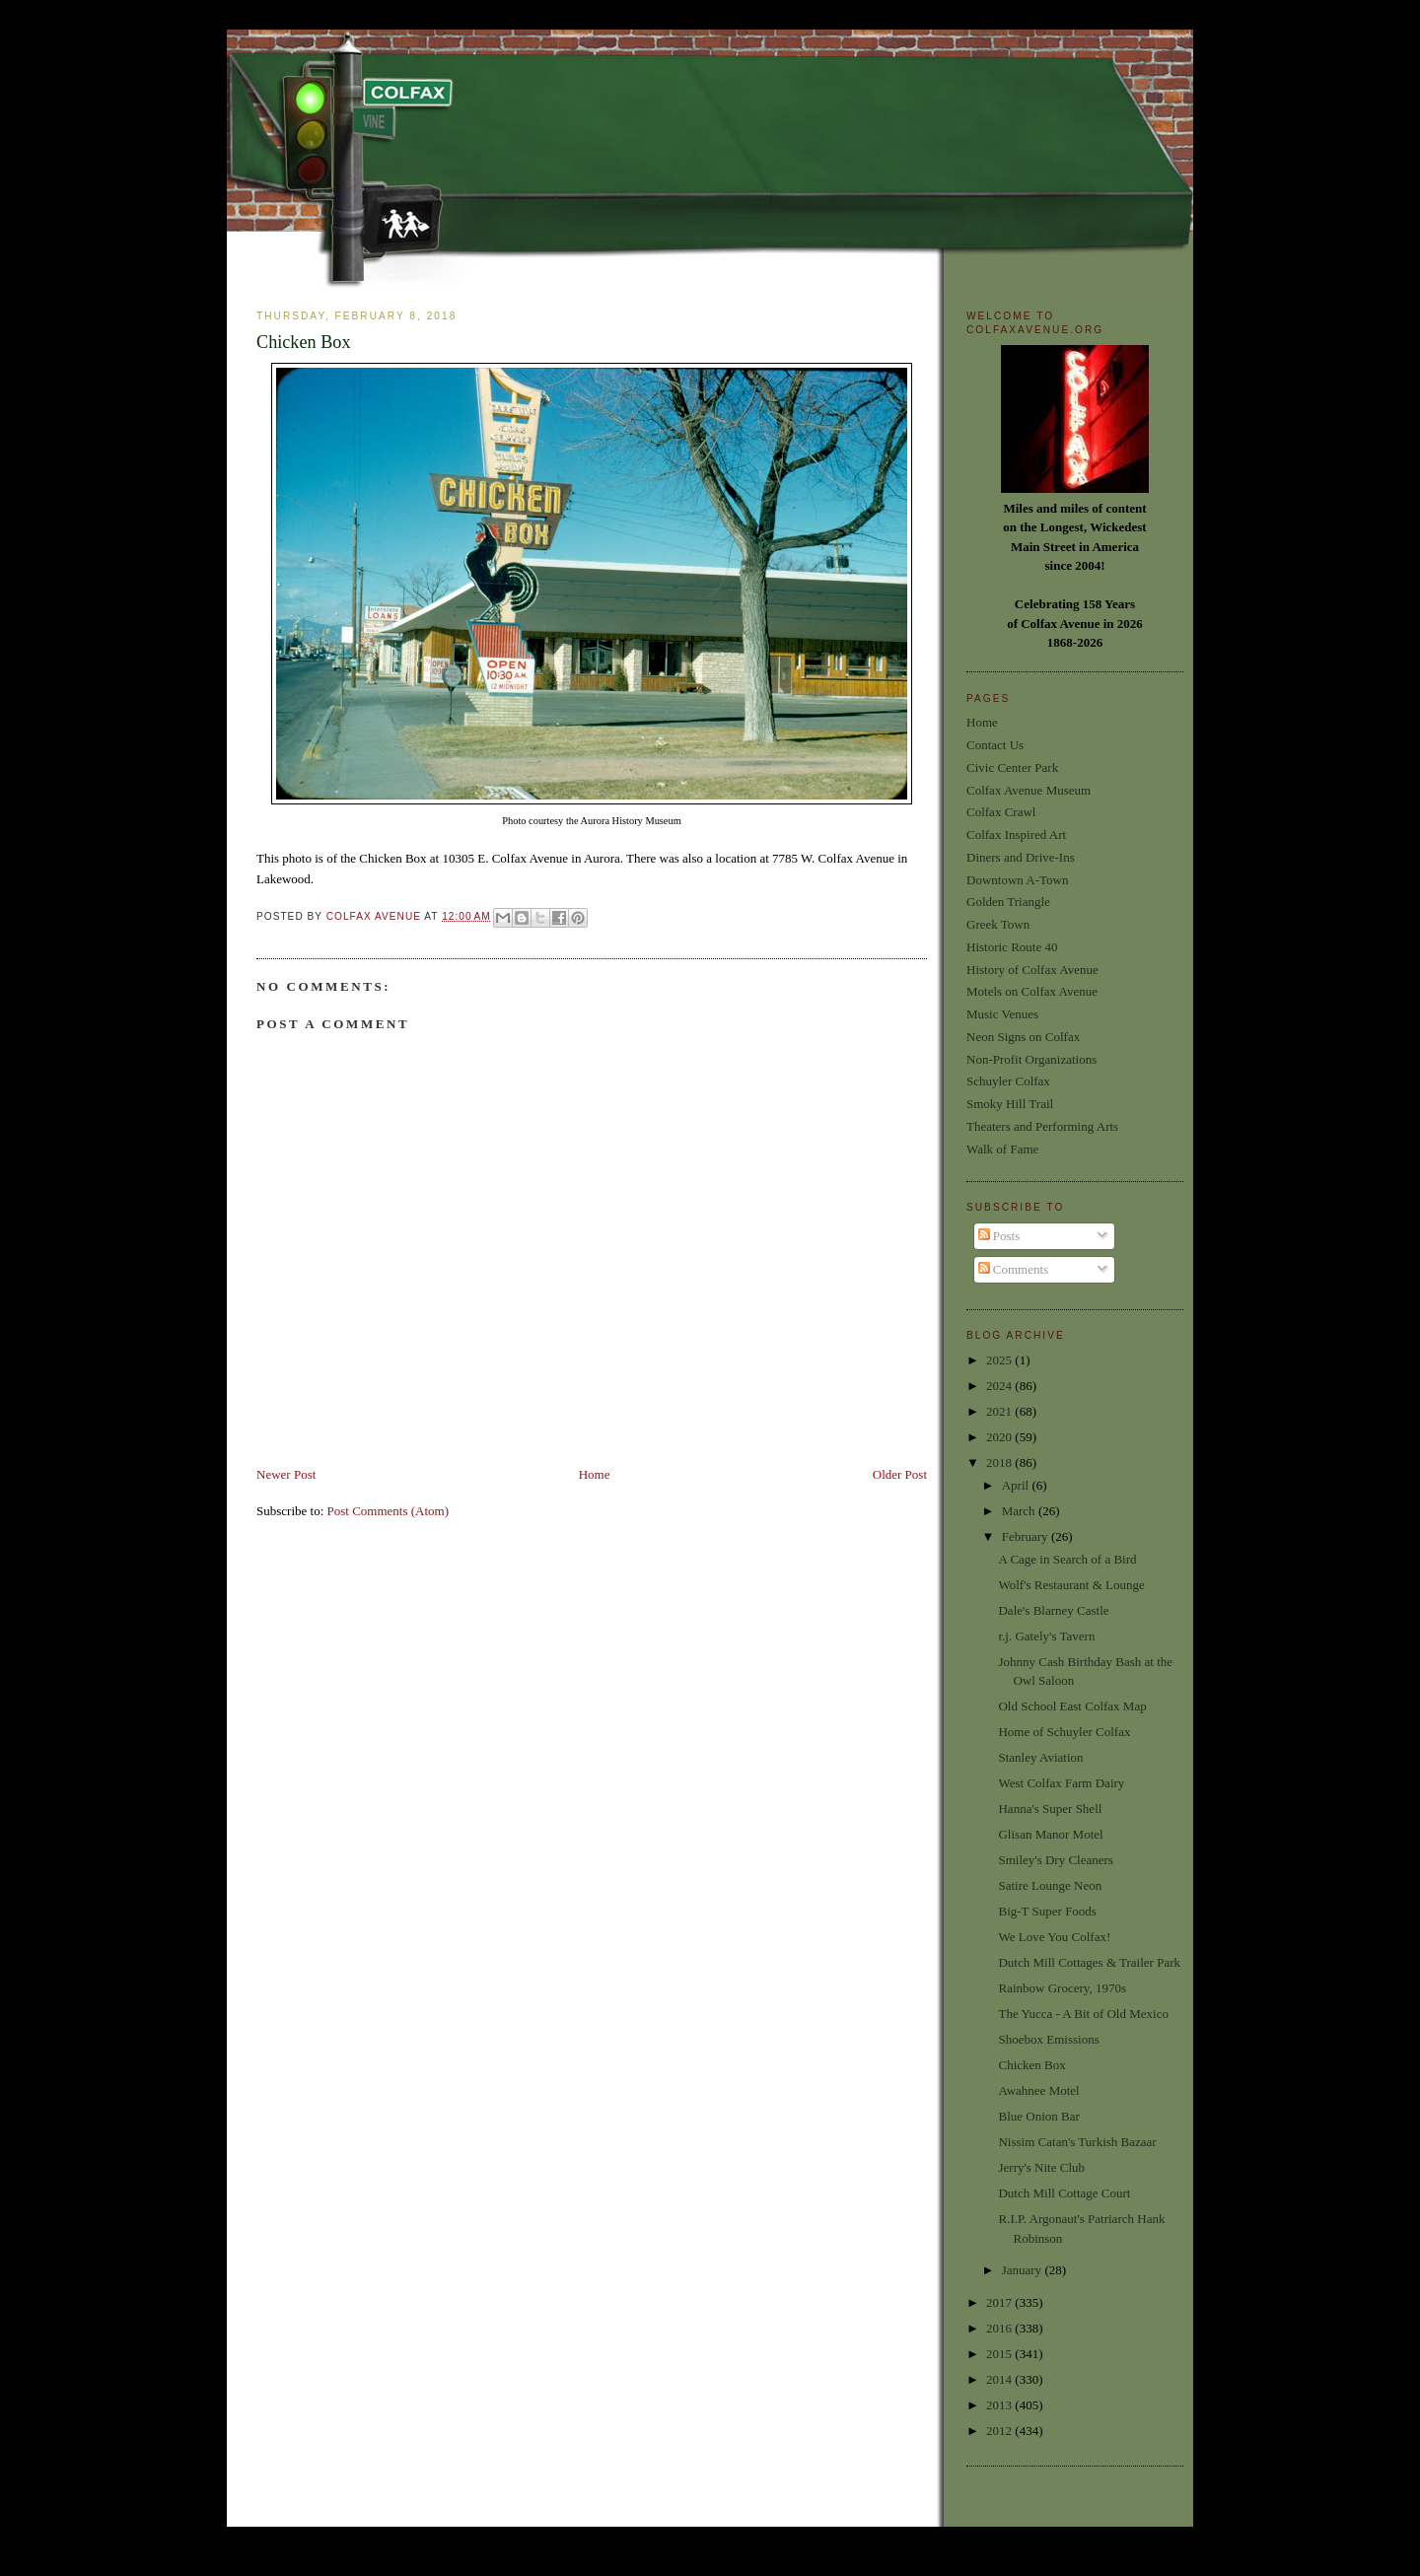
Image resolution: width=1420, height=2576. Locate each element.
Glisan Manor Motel (1050, 1834)
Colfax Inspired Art (1016, 834)
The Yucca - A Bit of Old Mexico (1083, 2013)
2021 (1000, 1411)
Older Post (900, 1474)
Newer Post (286, 1474)
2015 (1000, 2353)
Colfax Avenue (375, 916)
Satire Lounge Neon (1049, 1885)
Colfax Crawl (1000, 811)
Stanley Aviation (1040, 1757)
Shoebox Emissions (1048, 2039)
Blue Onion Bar (1038, 2116)
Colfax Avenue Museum (1028, 790)
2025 (1000, 1360)
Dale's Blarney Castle (1053, 1610)
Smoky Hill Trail (1009, 1103)
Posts (999, 1235)
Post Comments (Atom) (388, 1510)
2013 (1000, 2405)
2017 (1000, 2302)
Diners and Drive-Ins (1020, 857)
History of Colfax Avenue (1032, 969)
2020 (1000, 1436)
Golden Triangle (1008, 901)
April (1017, 1485)
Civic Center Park (1012, 767)
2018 (1000, 1462)
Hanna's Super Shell (1049, 1808)
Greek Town (998, 924)
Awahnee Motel (1038, 2090)
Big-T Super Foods (1047, 1911)
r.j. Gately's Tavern (1046, 1636)
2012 (1000, 2430)
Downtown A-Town (1017, 879)
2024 (1000, 1385)
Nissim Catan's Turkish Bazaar (1077, 2141)
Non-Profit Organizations (1031, 1059)
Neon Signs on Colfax (1023, 1036)
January (1023, 2270)
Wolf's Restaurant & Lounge (1071, 1584)
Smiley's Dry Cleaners (1055, 1859)
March (1020, 1510)
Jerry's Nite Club (1041, 2167)
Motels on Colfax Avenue (1032, 991)
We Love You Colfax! (1054, 1936)
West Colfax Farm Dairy (1061, 1782)
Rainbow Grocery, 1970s (1062, 1988)
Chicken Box (1031, 2064)
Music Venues (1002, 1014)
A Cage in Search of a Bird (1067, 1559)
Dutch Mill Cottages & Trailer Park (1089, 1962)
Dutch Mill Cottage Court (1064, 2193)
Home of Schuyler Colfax (1064, 1731)
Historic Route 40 (1011, 947)
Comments (1013, 1269)
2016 (1000, 2328)
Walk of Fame (1002, 1149)
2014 (1000, 2379)
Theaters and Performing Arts (1042, 1126)
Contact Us (995, 744)
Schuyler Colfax (1008, 1081)
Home (594, 1474)
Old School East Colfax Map (1072, 1706)
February (1026, 1536)
